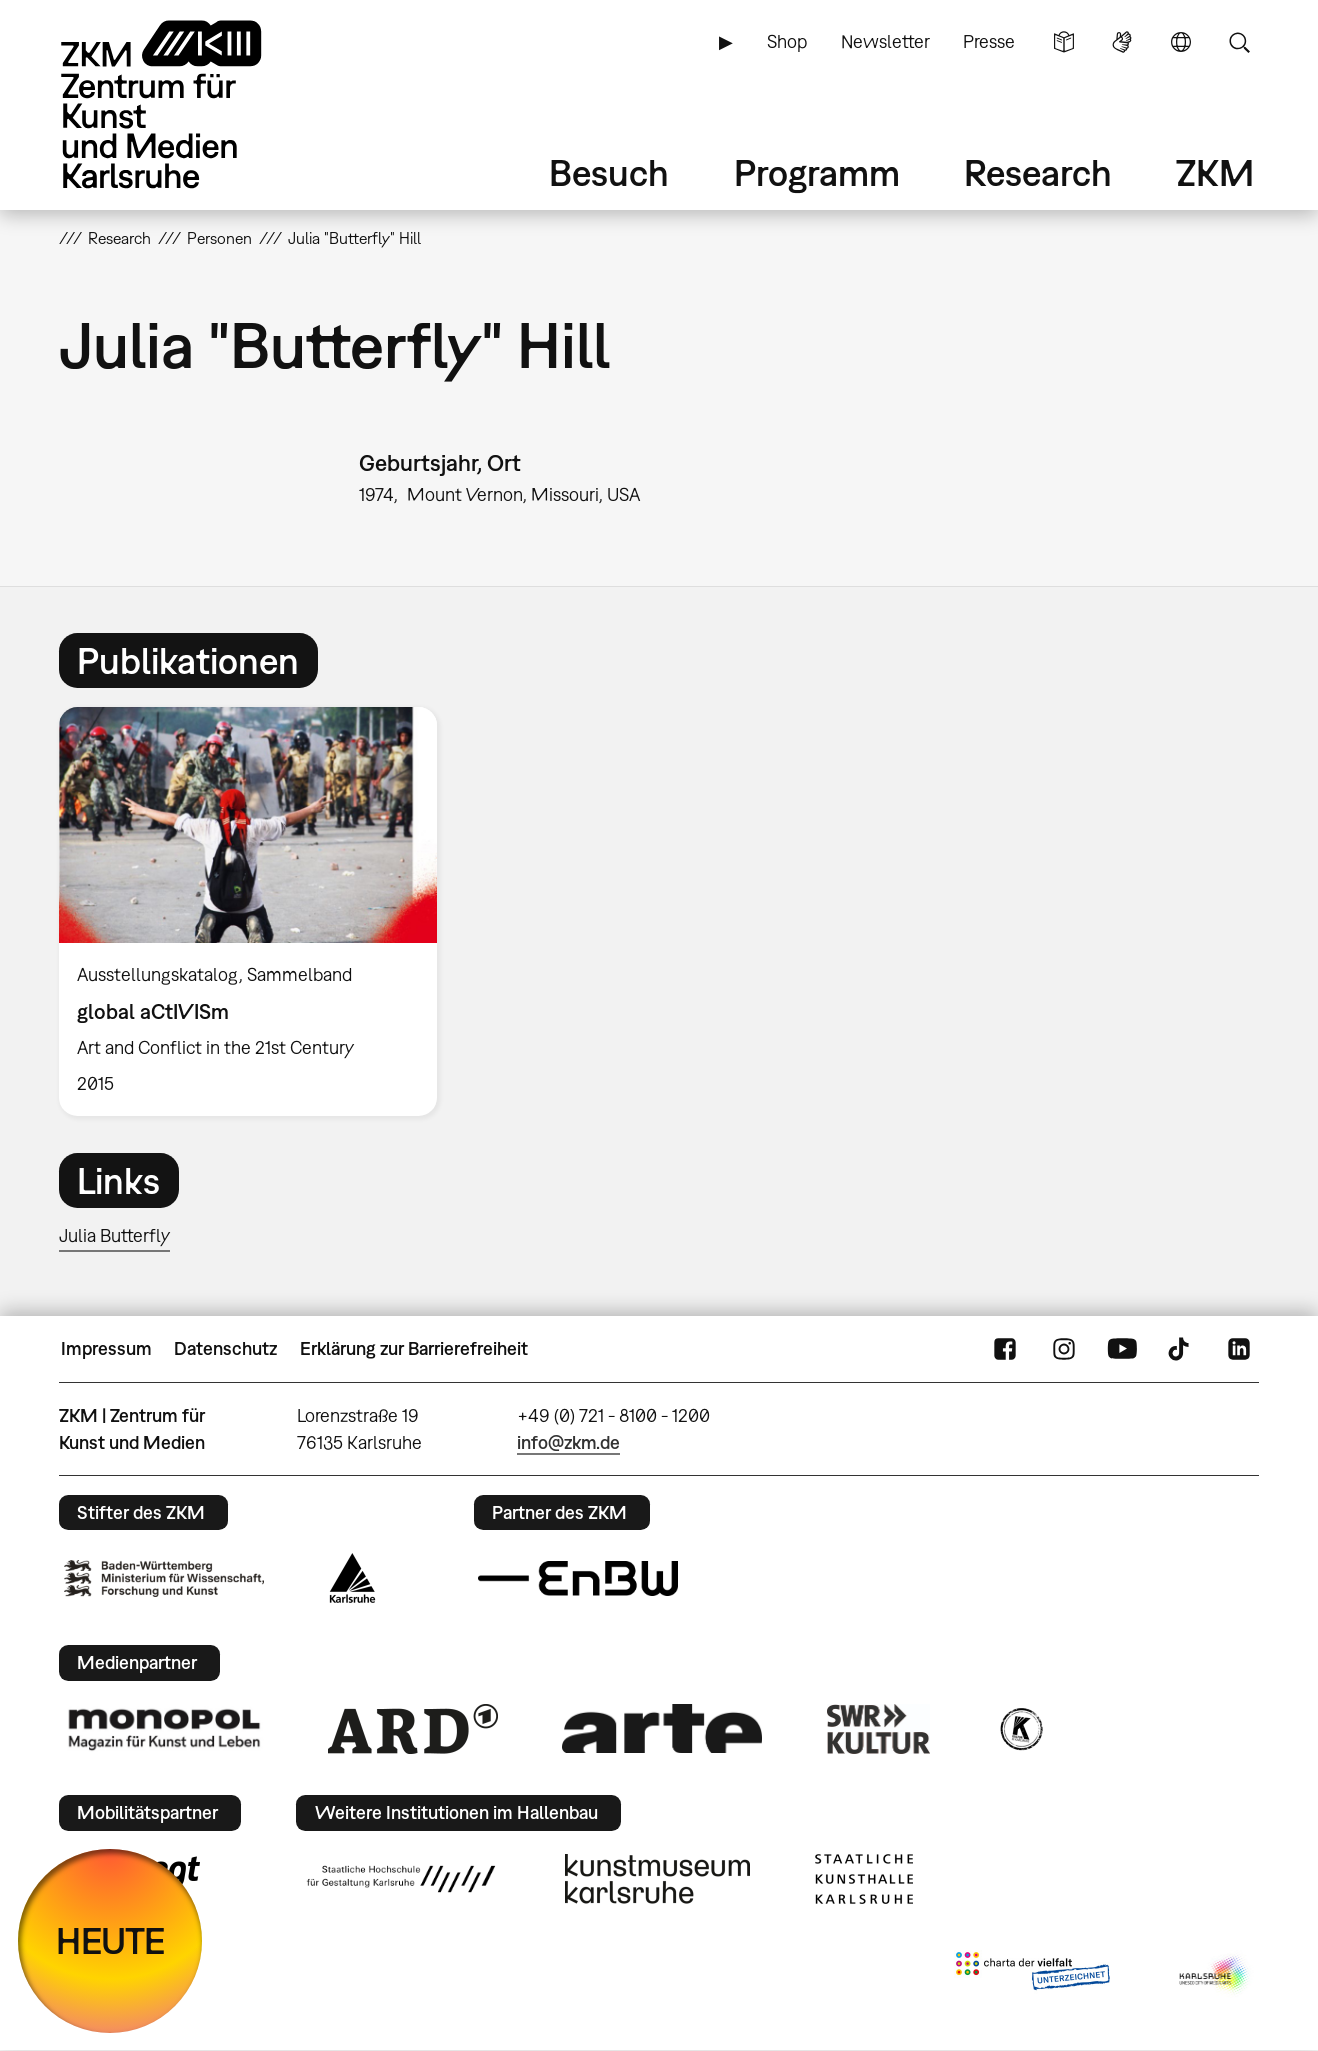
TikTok (1181, 1349)
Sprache (1181, 42)
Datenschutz (225, 1348)
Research (1038, 172)
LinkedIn (1239, 1349)
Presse (989, 41)
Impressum (106, 1348)
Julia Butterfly (114, 1235)
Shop (787, 41)
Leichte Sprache (1064, 42)
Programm (817, 172)
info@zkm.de (568, 1442)
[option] (257, 912)
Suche (1239, 42)
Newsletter (885, 41)
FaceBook (1005, 1349)
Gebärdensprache (1122, 42)
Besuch (609, 172)
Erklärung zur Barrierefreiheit (414, 1348)
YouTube (1122, 1349)
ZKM (1215, 172)
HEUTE (110, 1940)
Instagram (1064, 1349)
